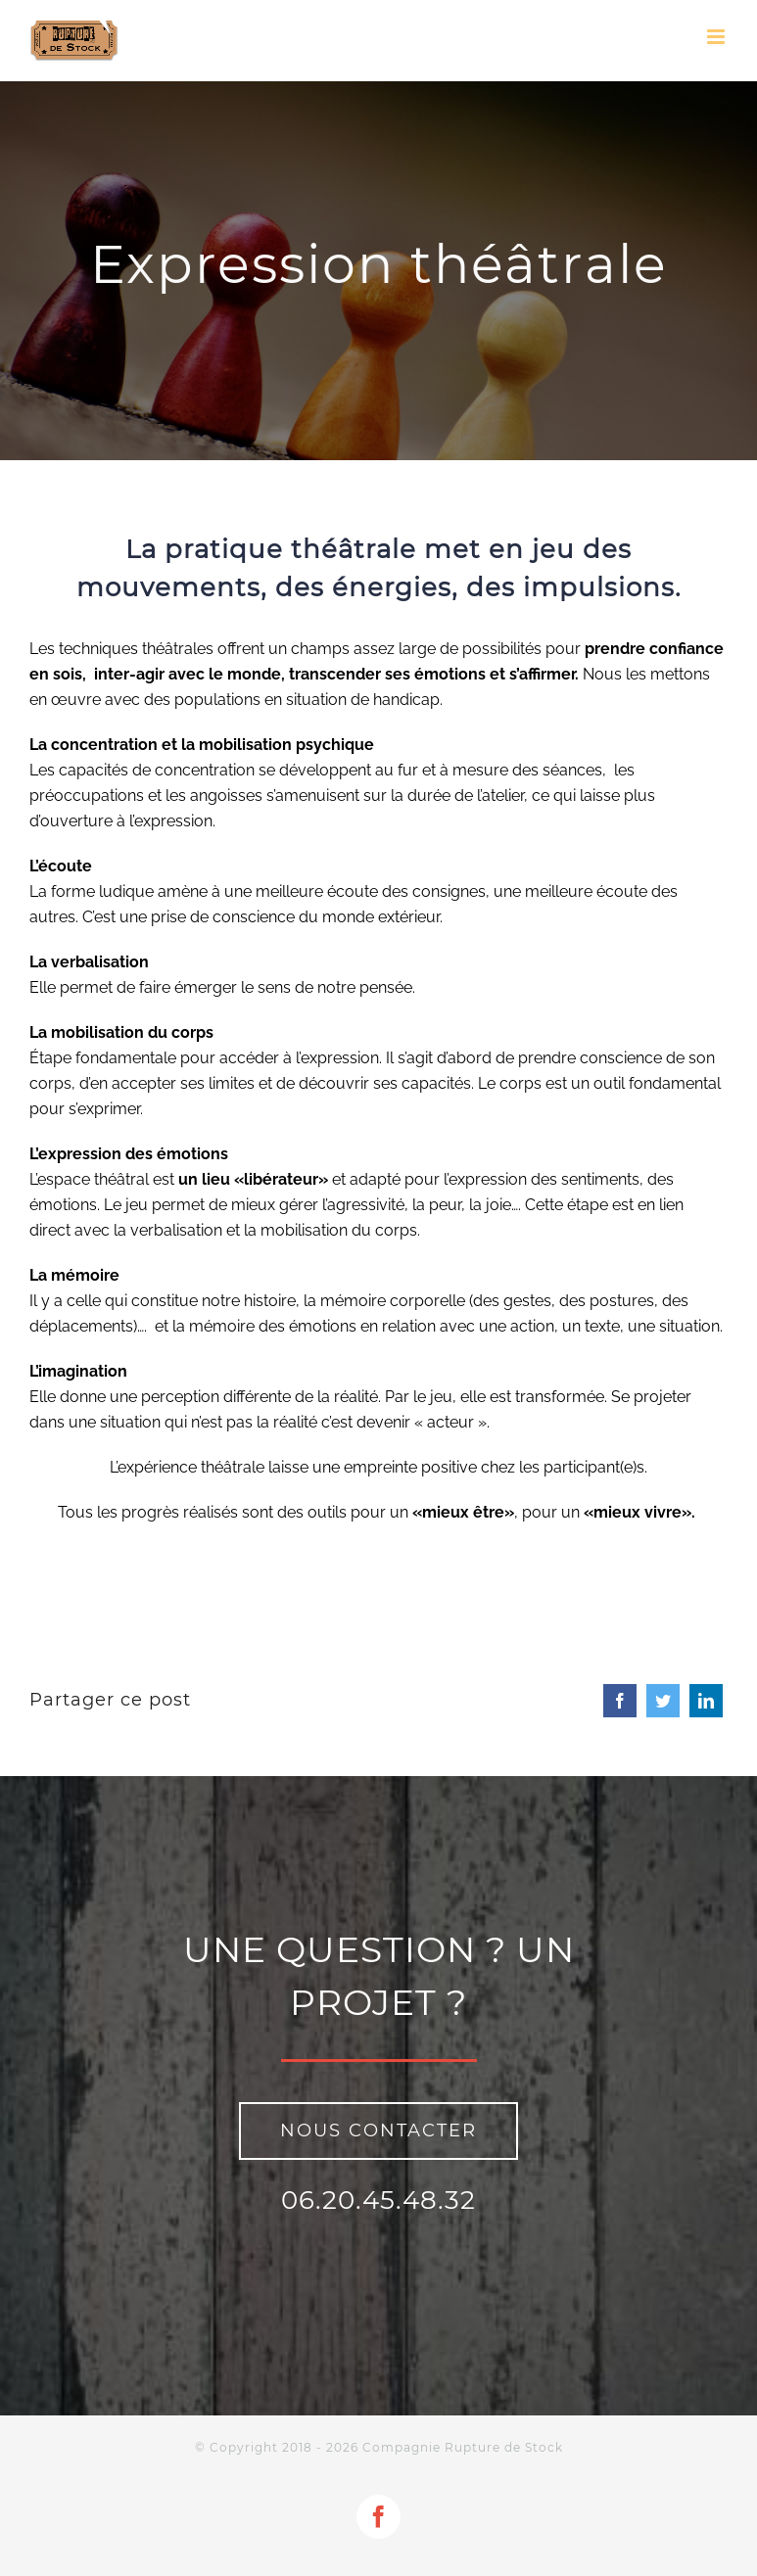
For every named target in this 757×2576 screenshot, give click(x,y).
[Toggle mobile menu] (717, 36)
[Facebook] (619, 1700)
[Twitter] (663, 1700)
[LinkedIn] (706, 1700)
